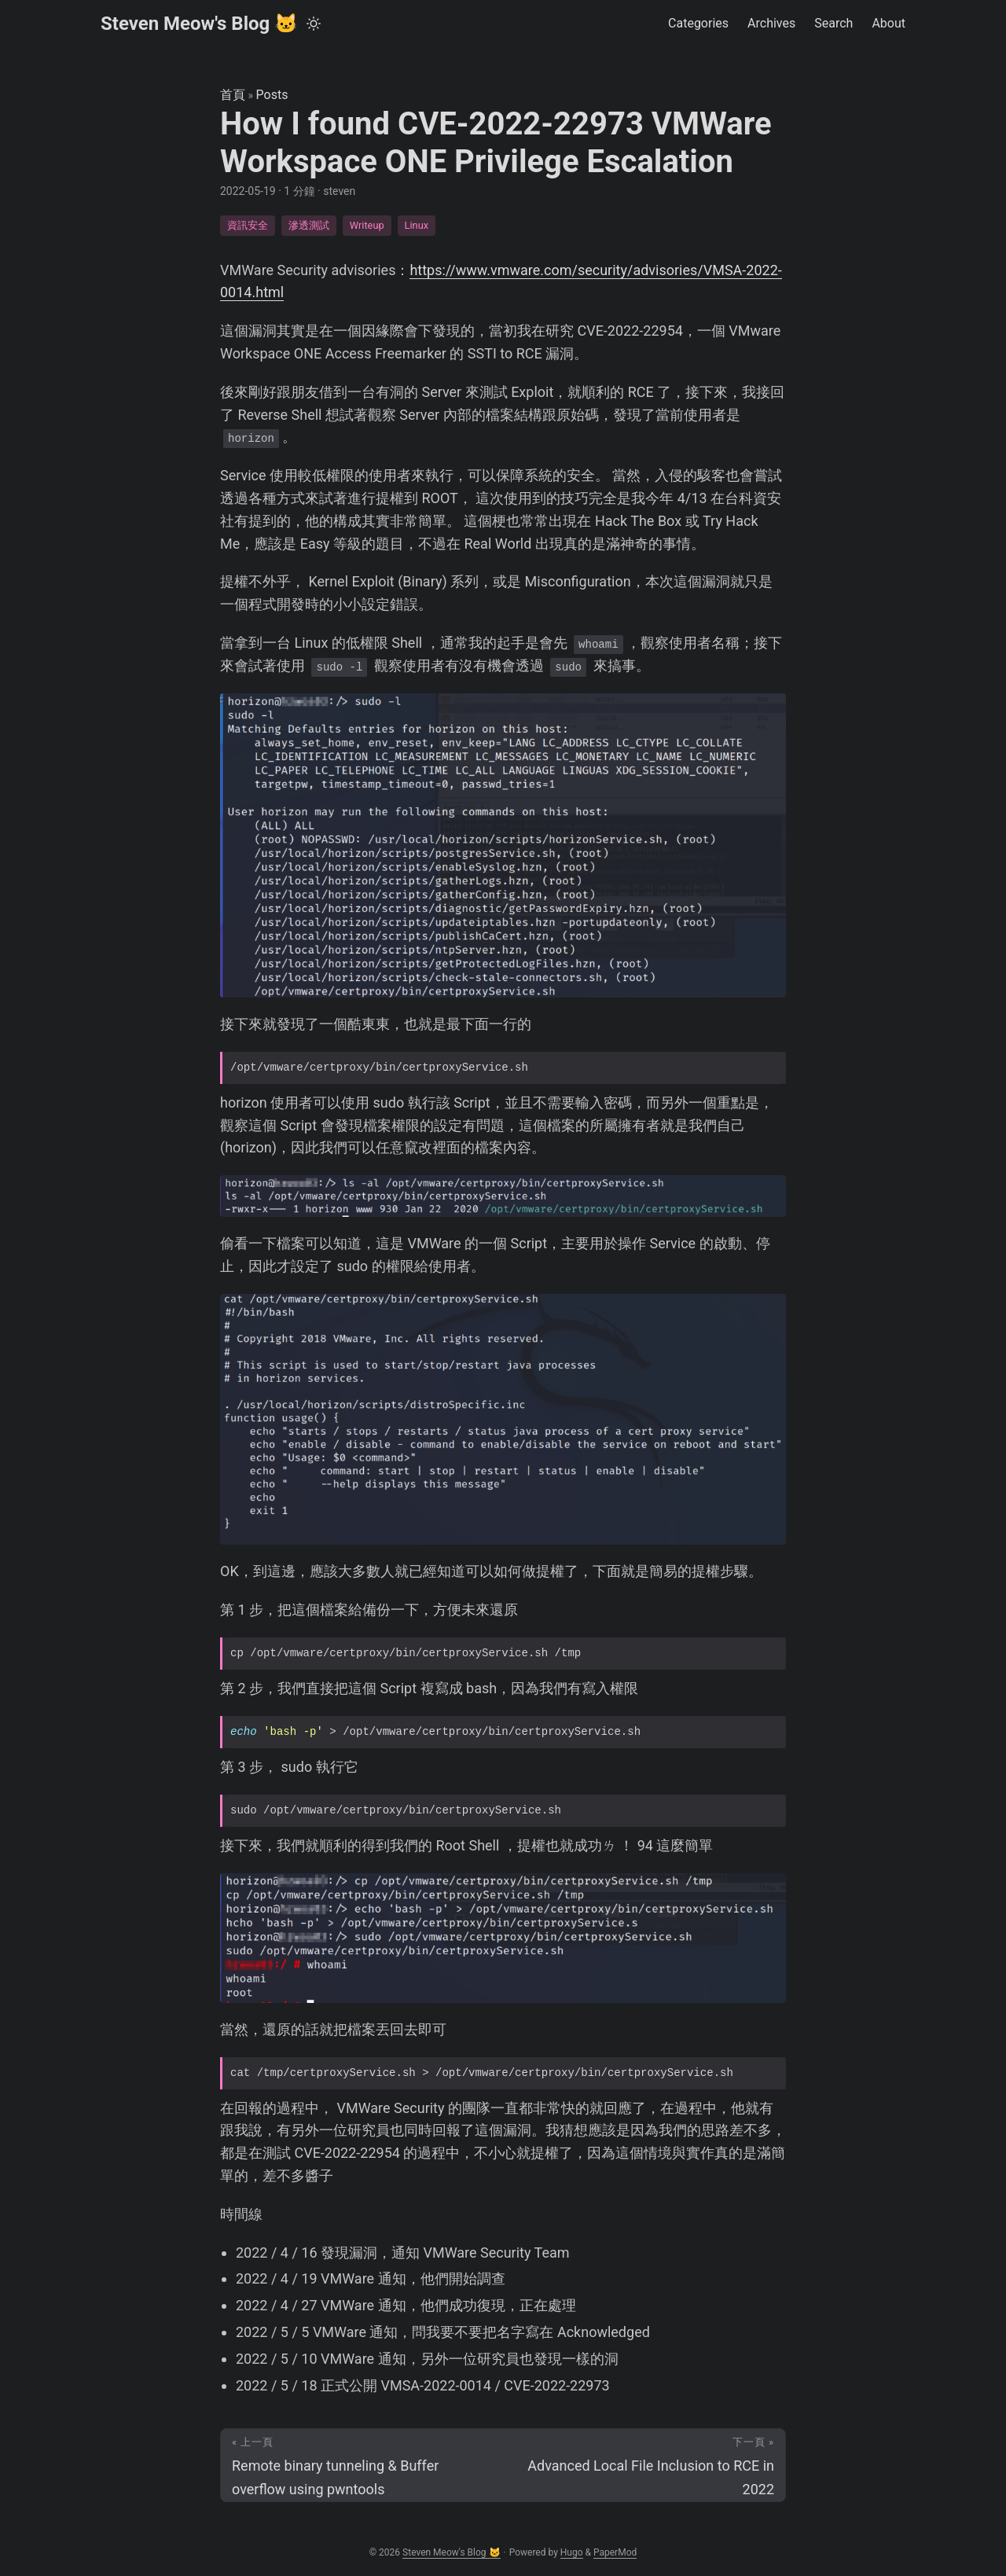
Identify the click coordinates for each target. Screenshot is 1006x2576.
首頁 (232, 94)
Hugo (571, 2552)
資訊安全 (247, 225)
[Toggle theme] (313, 23)
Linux (416, 225)
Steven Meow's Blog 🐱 (199, 24)
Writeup (367, 225)
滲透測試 (308, 225)
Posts (272, 94)
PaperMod (615, 2552)
